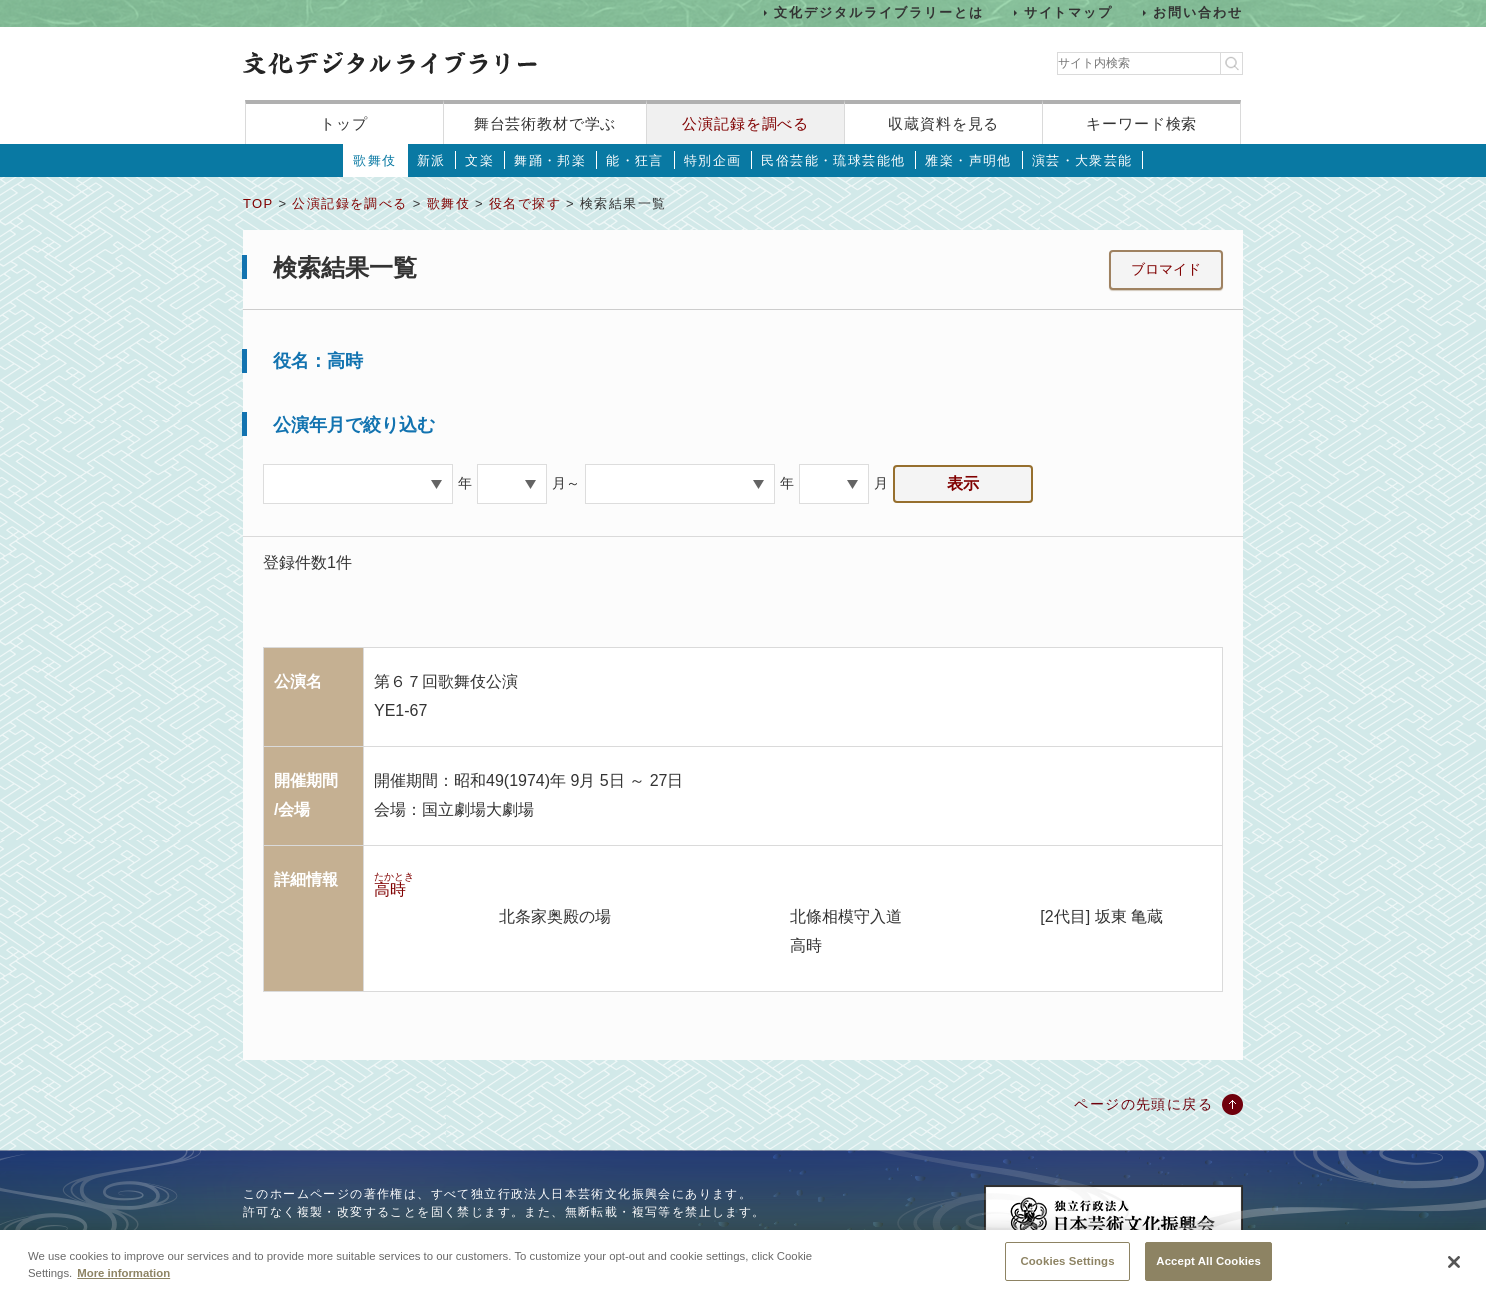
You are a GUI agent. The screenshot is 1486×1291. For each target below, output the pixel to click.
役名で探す (525, 203)
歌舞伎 (374, 160)
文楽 (479, 160)
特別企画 (713, 160)
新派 (431, 160)
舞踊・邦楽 (550, 160)
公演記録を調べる (745, 123)
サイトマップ (1069, 12)
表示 (963, 483)
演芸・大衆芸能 (1082, 160)
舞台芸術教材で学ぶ (545, 123)
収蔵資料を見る (943, 123)
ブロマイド (1166, 269)
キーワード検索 (1141, 123)
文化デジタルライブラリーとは (878, 12)
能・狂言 (635, 160)
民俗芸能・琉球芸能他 (833, 160)
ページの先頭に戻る (1143, 1104)
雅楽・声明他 (968, 160)
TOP (258, 203)
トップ (344, 123)
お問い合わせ (1198, 12)
